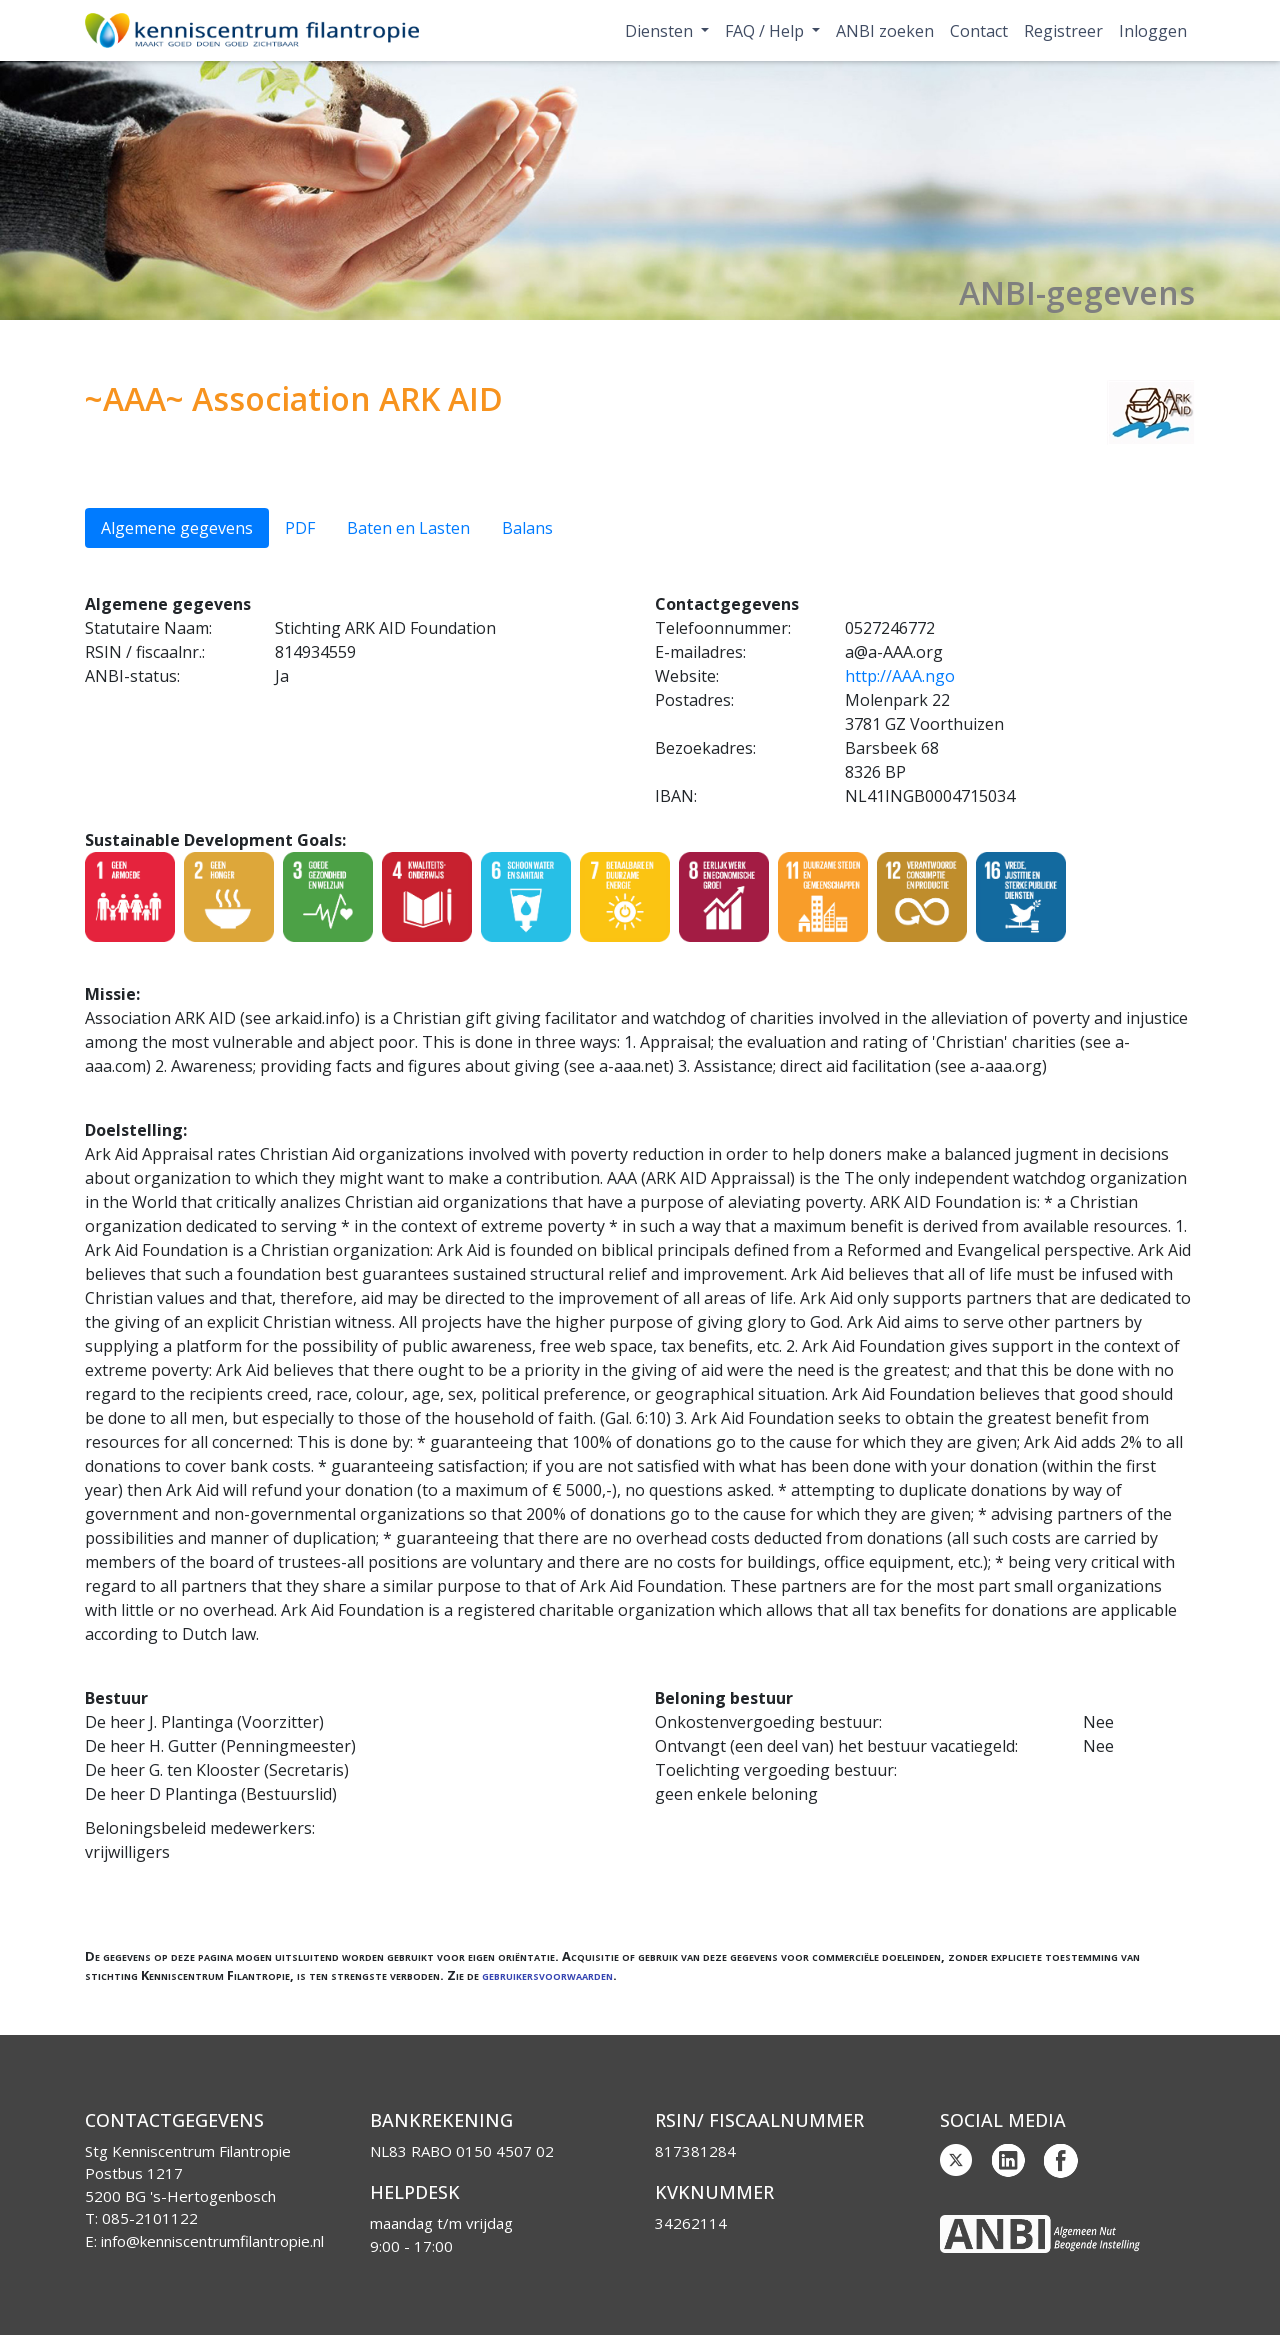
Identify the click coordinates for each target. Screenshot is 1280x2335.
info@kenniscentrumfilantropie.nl (212, 2241)
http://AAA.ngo (900, 676)
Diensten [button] (661, 31)
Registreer (1063, 31)
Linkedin (1009, 2161)
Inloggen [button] (1153, 31)
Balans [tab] (527, 528)
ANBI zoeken (885, 31)
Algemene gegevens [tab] (177, 528)
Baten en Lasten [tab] (408, 528)
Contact (979, 31)
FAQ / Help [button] (766, 31)
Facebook (1061, 2161)
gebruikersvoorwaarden (547, 1975)
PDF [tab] (300, 528)
